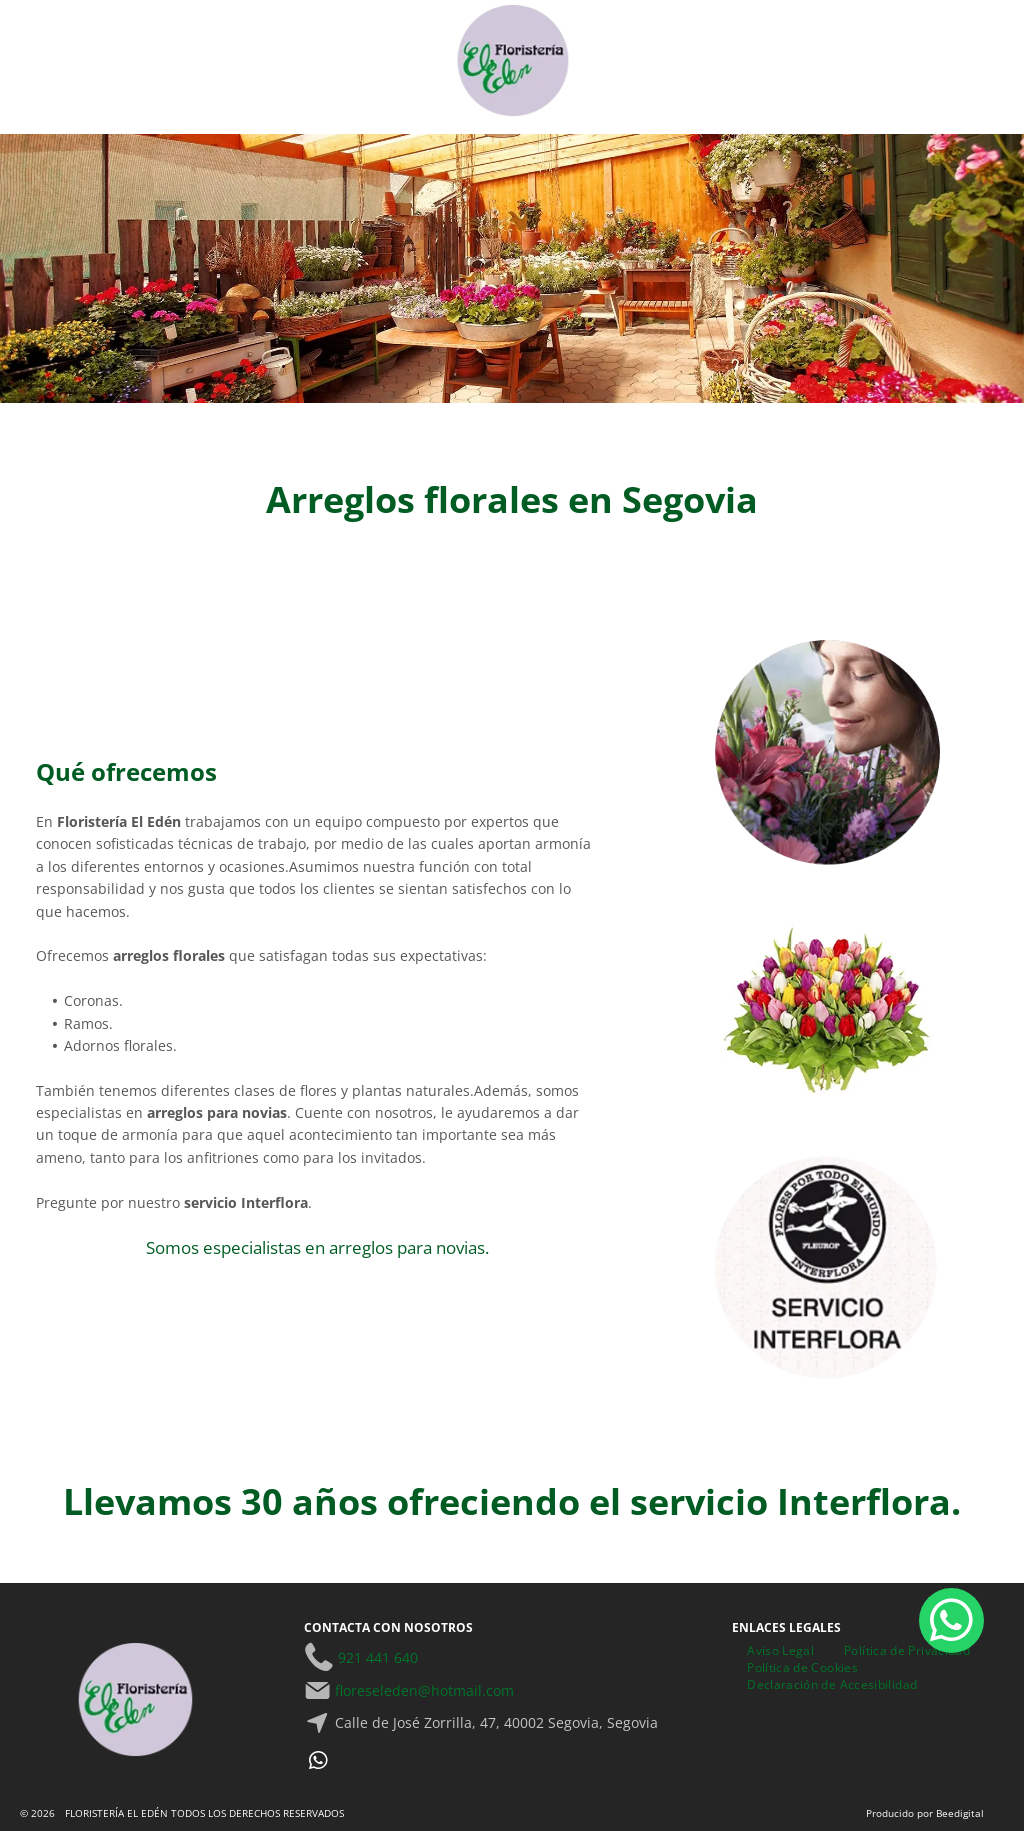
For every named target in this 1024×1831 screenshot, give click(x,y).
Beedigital (960, 1813)
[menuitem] (780, 1650)
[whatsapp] (318, 1763)
